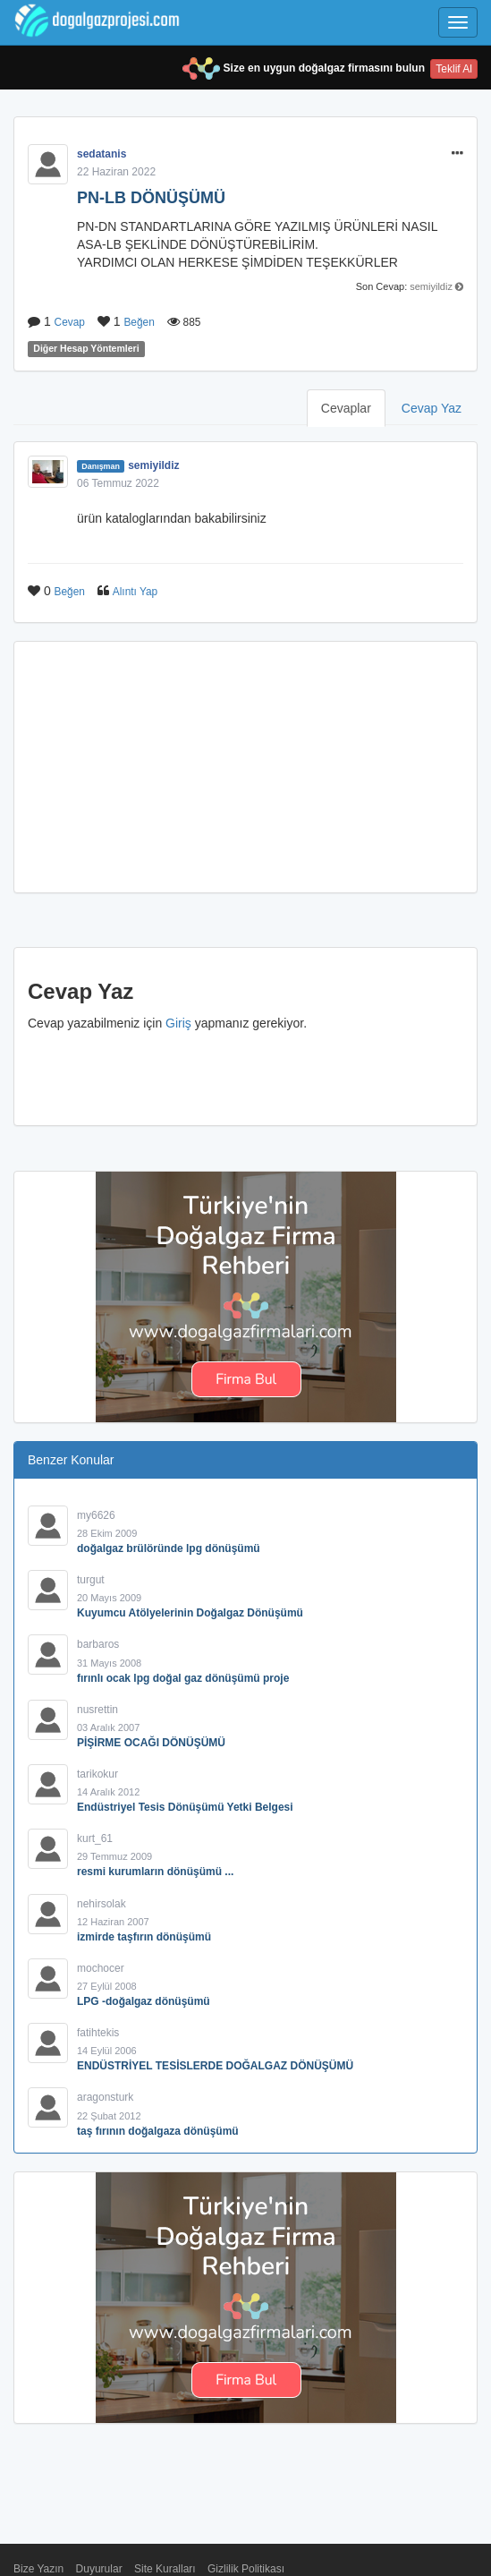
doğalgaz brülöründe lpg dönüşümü (168, 1548)
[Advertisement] (245, 767)
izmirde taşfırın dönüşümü (144, 1937)
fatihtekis (98, 2032)
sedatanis (101, 154)
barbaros (98, 1644)
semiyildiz (431, 286)
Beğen (138, 322)
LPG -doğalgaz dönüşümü (143, 2001)
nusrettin (97, 1709)
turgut (91, 1580)
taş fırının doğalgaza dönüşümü (158, 2131)
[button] (457, 154)
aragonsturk (105, 2097)
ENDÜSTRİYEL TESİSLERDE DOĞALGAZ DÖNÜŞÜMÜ (215, 2066)
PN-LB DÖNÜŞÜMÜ (151, 198)
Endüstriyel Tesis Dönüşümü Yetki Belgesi (185, 1807)
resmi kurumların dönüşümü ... (155, 1871)
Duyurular (99, 2569)
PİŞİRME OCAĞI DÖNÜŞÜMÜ (151, 1742)
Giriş (178, 1023)
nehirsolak (101, 1904)
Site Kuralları (165, 2569)
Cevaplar (346, 408)
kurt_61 (95, 1838)
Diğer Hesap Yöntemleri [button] (86, 349)
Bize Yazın (38, 2569)
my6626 (96, 1515)
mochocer (100, 1968)
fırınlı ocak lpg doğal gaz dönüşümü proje (183, 1678)
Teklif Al (454, 69)
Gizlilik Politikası (245, 2569)
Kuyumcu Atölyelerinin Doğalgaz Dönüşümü (190, 1613)
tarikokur (97, 1774)
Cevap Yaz (431, 408)
